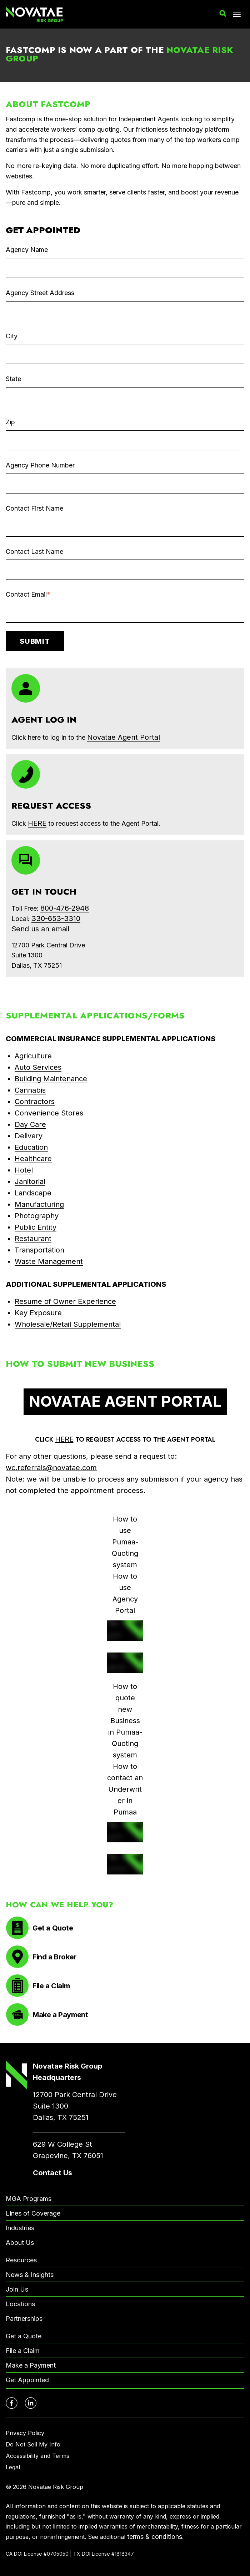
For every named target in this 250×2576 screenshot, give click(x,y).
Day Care (30, 1124)
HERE (64, 1439)
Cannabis (30, 1090)
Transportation (39, 1250)
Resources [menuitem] (21, 2260)
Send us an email (40, 929)
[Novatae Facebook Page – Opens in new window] (12, 2403)
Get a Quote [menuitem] (23, 2336)
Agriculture (33, 1056)
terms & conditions (154, 2536)
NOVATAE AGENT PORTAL (125, 1401)
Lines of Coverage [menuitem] (33, 2213)
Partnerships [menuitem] (24, 2318)
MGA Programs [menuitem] (28, 2198)
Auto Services (38, 1067)
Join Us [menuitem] (17, 2289)
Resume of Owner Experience (65, 1301)
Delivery (28, 1136)
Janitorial (30, 1181)
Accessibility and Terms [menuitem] (37, 2455)
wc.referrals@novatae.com (51, 1467)
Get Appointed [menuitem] (27, 2380)
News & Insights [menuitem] (30, 2274)
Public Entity (35, 1227)
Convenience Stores (49, 1113)
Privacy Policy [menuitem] (25, 2432)
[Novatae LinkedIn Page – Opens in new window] (30, 2403)
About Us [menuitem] (20, 2242)
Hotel (24, 1170)
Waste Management (49, 1261)
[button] (222, 13)
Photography (37, 1215)
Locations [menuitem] (20, 2304)
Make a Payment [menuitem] (31, 2365)
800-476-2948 (64, 908)
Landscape (33, 1193)
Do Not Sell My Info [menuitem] (33, 2444)
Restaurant (33, 1238)
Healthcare (33, 1158)
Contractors (35, 1101)
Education (31, 1147)
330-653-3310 (55, 918)
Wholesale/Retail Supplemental (68, 1324)
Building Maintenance (51, 1078)
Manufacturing (39, 1204)
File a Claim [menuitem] (23, 2350)
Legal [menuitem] (13, 2467)
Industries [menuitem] (20, 2228)
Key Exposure (38, 1313)
